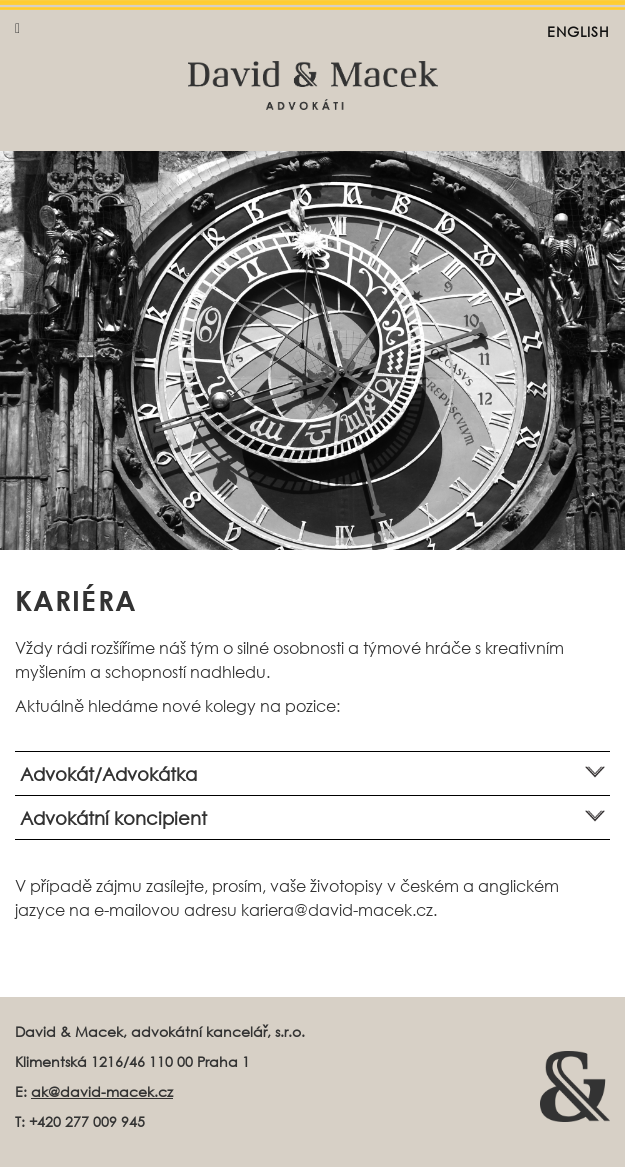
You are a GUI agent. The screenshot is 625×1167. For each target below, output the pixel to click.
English (578, 31)
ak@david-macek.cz (102, 1091)
